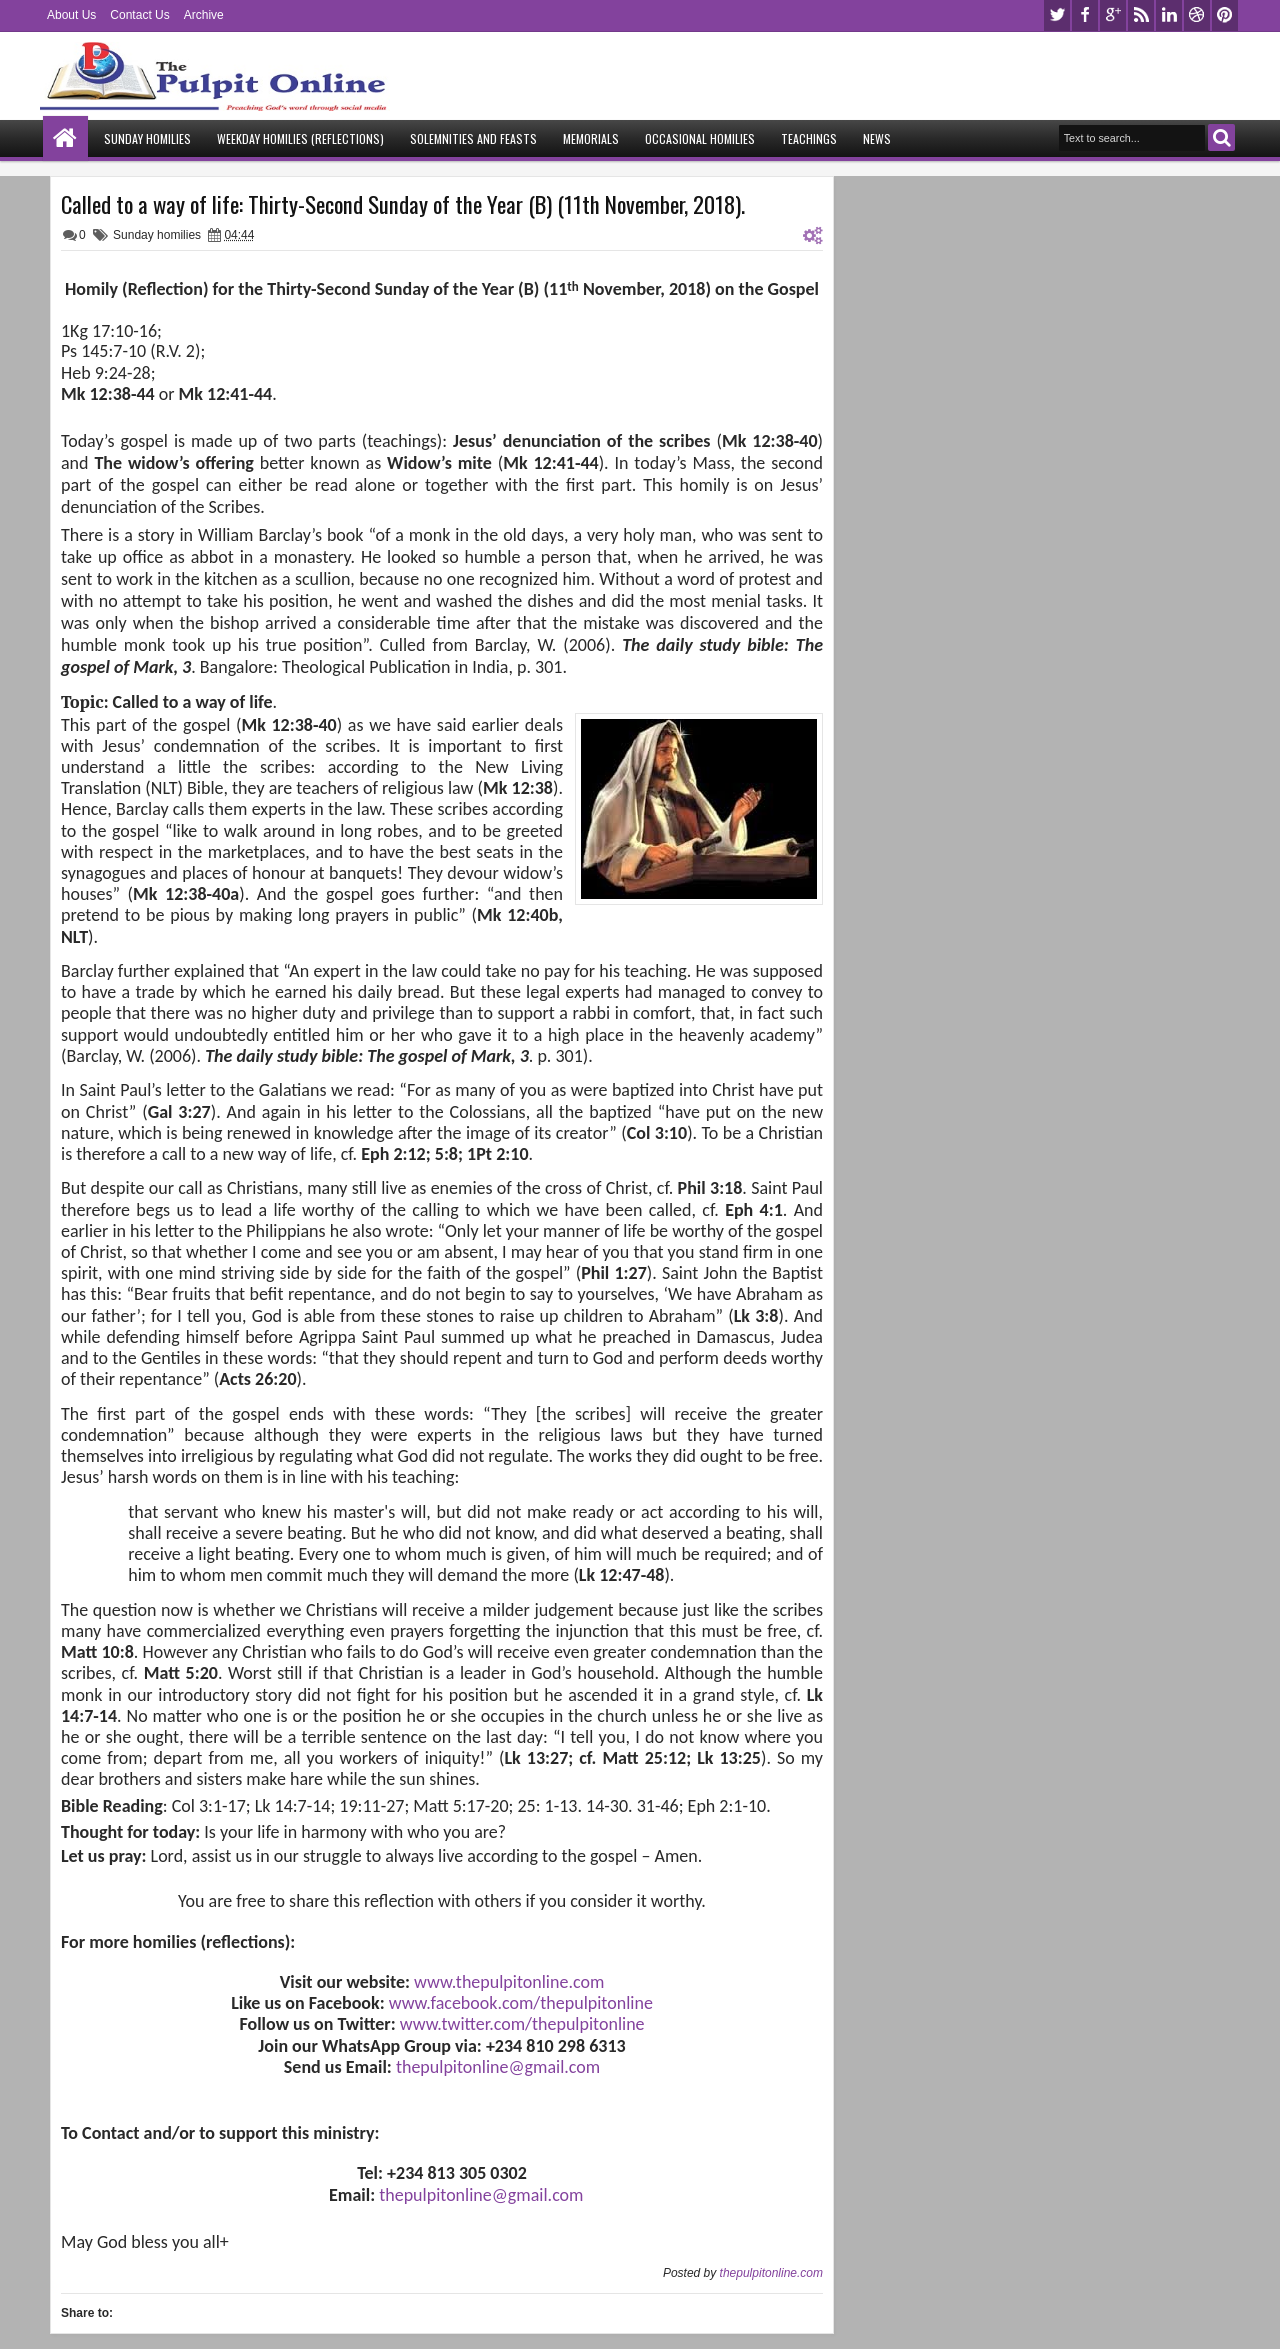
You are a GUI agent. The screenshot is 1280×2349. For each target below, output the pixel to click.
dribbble (1197, 15)
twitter (1057, 15)
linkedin (1169, 15)
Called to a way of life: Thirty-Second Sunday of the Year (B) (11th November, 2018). (403, 204)
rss (1141, 15)
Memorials (591, 138)
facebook (1085, 15)
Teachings (809, 138)
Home (65, 138)
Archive (204, 15)
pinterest (1225, 15)
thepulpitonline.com (771, 2273)
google (1113, 15)
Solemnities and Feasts (473, 138)
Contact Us (139, 15)
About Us (71, 15)
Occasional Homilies (700, 138)
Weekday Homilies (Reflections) (300, 138)
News (877, 138)
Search (1221, 137)
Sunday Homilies (147, 138)
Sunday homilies (157, 235)
